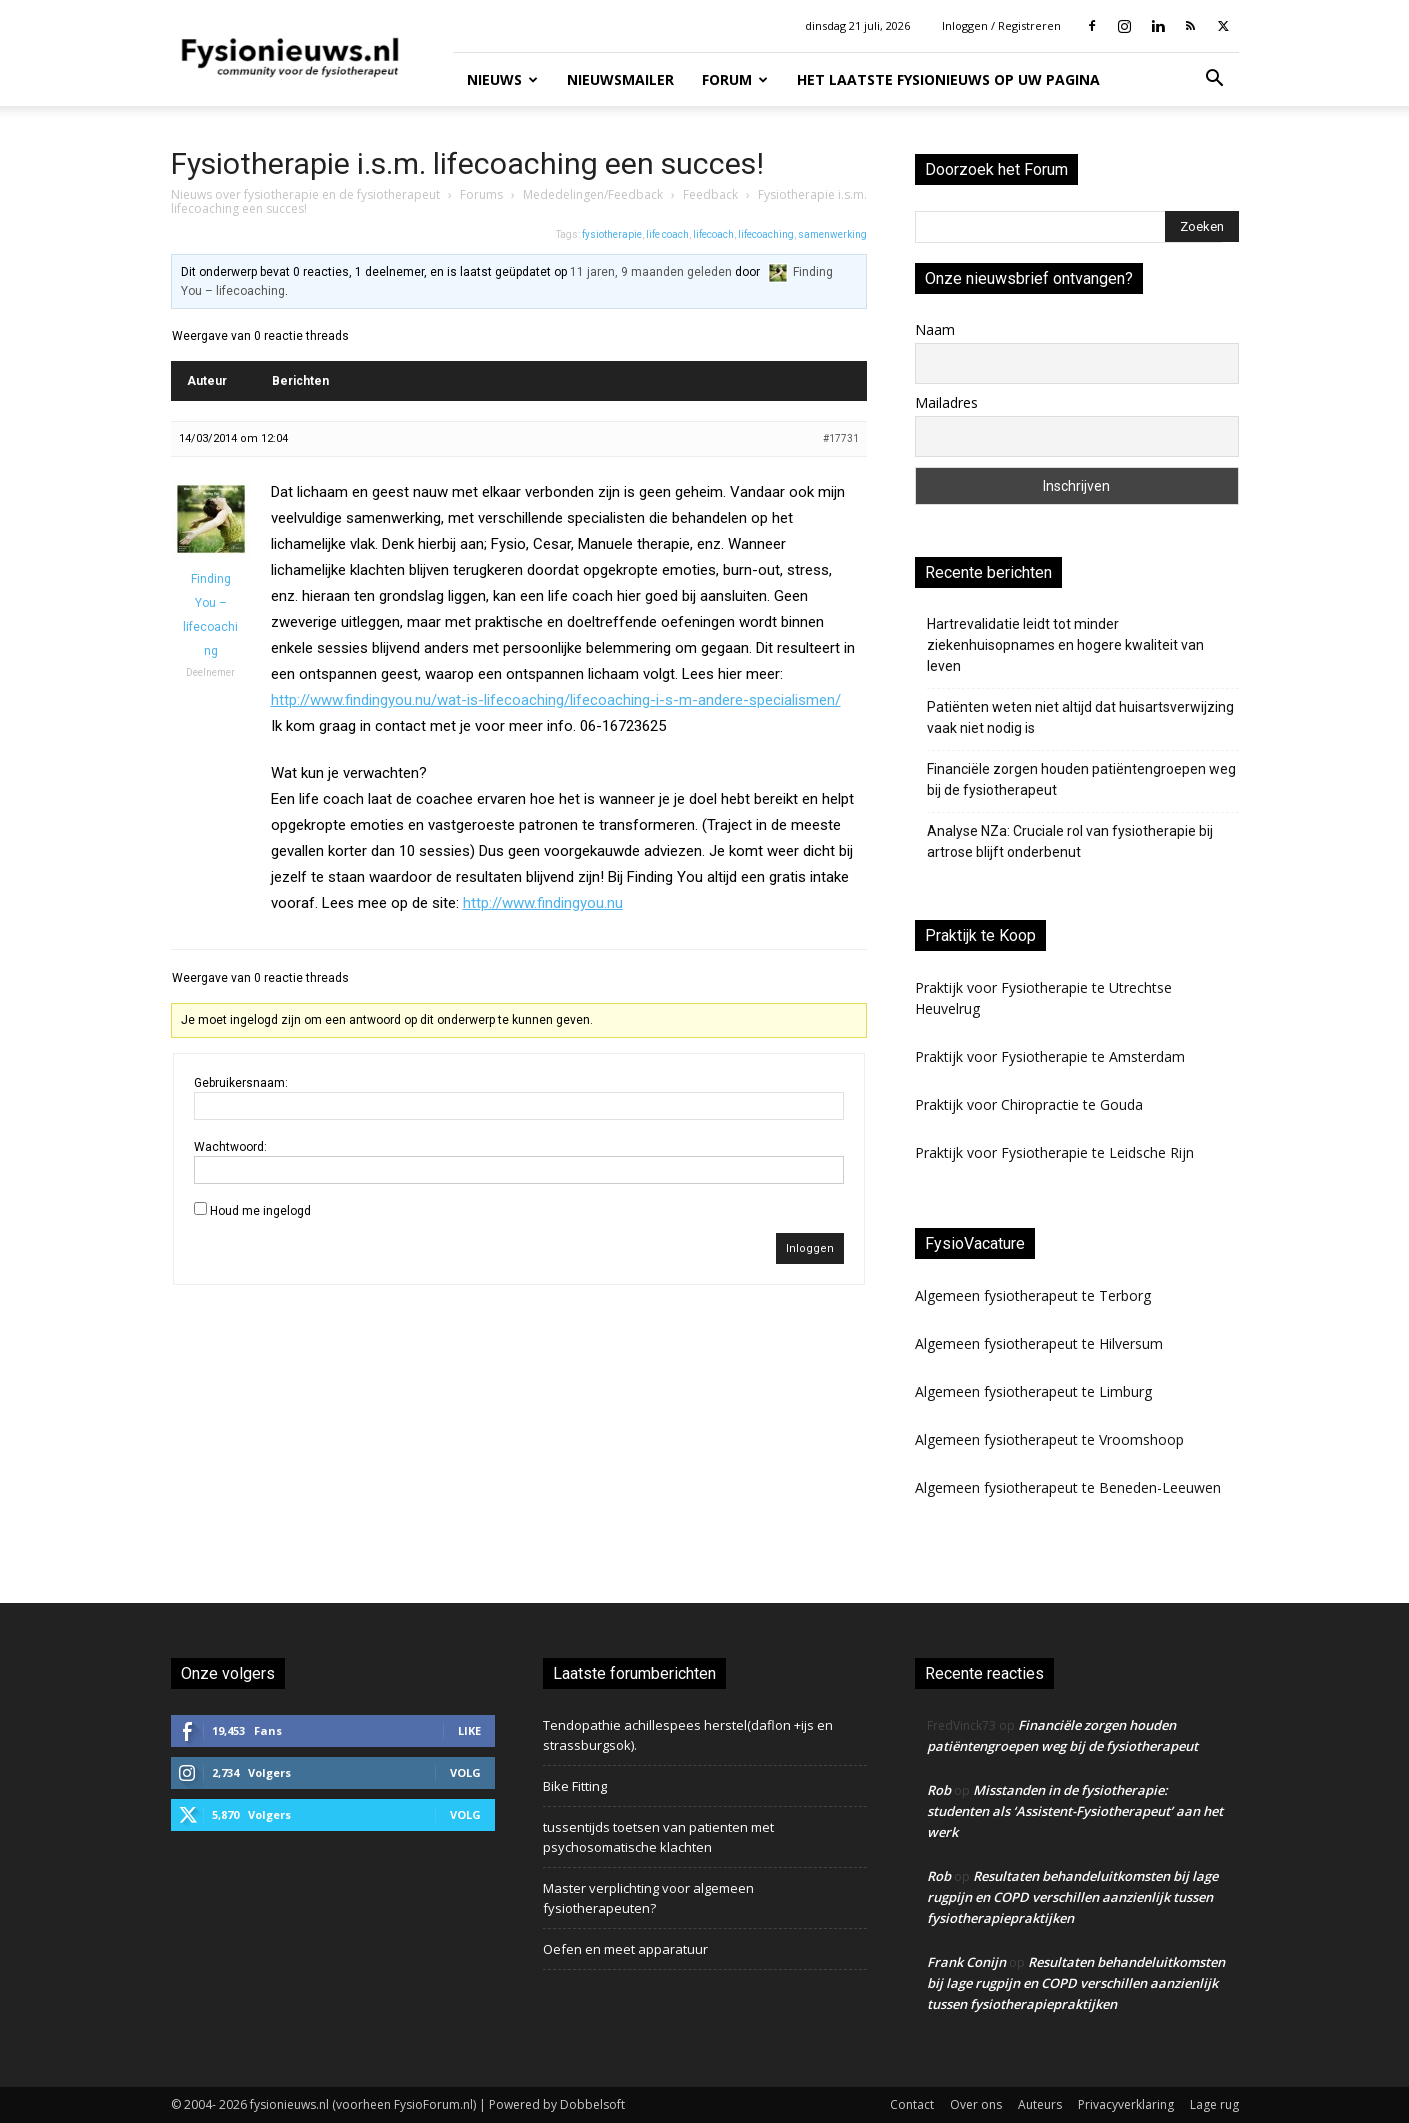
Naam (935, 329)
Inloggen (810, 1248)
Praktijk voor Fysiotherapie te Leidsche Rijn (1054, 1152)
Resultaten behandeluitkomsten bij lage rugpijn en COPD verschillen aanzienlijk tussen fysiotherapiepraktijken (1072, 1897)
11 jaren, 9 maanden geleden (651, 272)
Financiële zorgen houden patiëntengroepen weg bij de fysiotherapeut (1081, 779)
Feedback (710, 194)
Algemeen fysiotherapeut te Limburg (1033, 1391)
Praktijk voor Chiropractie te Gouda (1029, 1104)
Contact (912, 2104)
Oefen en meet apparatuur (625, 1949)
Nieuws (502, 79)
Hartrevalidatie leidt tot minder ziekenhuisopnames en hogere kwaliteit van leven (1065, 645)
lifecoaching (766, 234)
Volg (465, 1772)
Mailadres (946, 402)
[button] (1215, 80)
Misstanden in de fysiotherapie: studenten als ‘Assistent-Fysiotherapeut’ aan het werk (1075, 1811)
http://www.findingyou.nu (543, 903)
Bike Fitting (575, 1786)
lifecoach (713, 234)
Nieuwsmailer (620, 79)
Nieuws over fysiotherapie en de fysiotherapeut (305, 194)
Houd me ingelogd (260, 1211)
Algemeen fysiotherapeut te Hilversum (1039, 1343)
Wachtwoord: (230, 1147)
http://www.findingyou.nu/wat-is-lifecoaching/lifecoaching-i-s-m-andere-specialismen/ (556, 700)
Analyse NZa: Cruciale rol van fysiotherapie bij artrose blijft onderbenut (1070, 841)
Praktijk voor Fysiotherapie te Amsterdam (1050, 1056)
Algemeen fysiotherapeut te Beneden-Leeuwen (1068, 1487)
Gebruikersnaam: (241, 1083)
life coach (667, 234)
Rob (939, 1790)
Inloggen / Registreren (1001, 25)
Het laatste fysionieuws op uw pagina (948, 79)
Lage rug (1214, 2104)
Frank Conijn (966, 1962)
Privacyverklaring (1126, 2104)
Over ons (976, 2104)
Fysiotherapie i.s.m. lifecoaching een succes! (467, 163)
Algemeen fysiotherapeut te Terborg (1033, 1295)
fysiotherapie (612, 234)
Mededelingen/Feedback (593, 194)
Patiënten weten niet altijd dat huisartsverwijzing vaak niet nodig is (1080, 717)
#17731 (841, 438)
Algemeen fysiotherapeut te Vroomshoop (1049, 1439)
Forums (481, 194)
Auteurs (1040, 2104)
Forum (735, 79)
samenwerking (832, 234)
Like (469, 1730)
